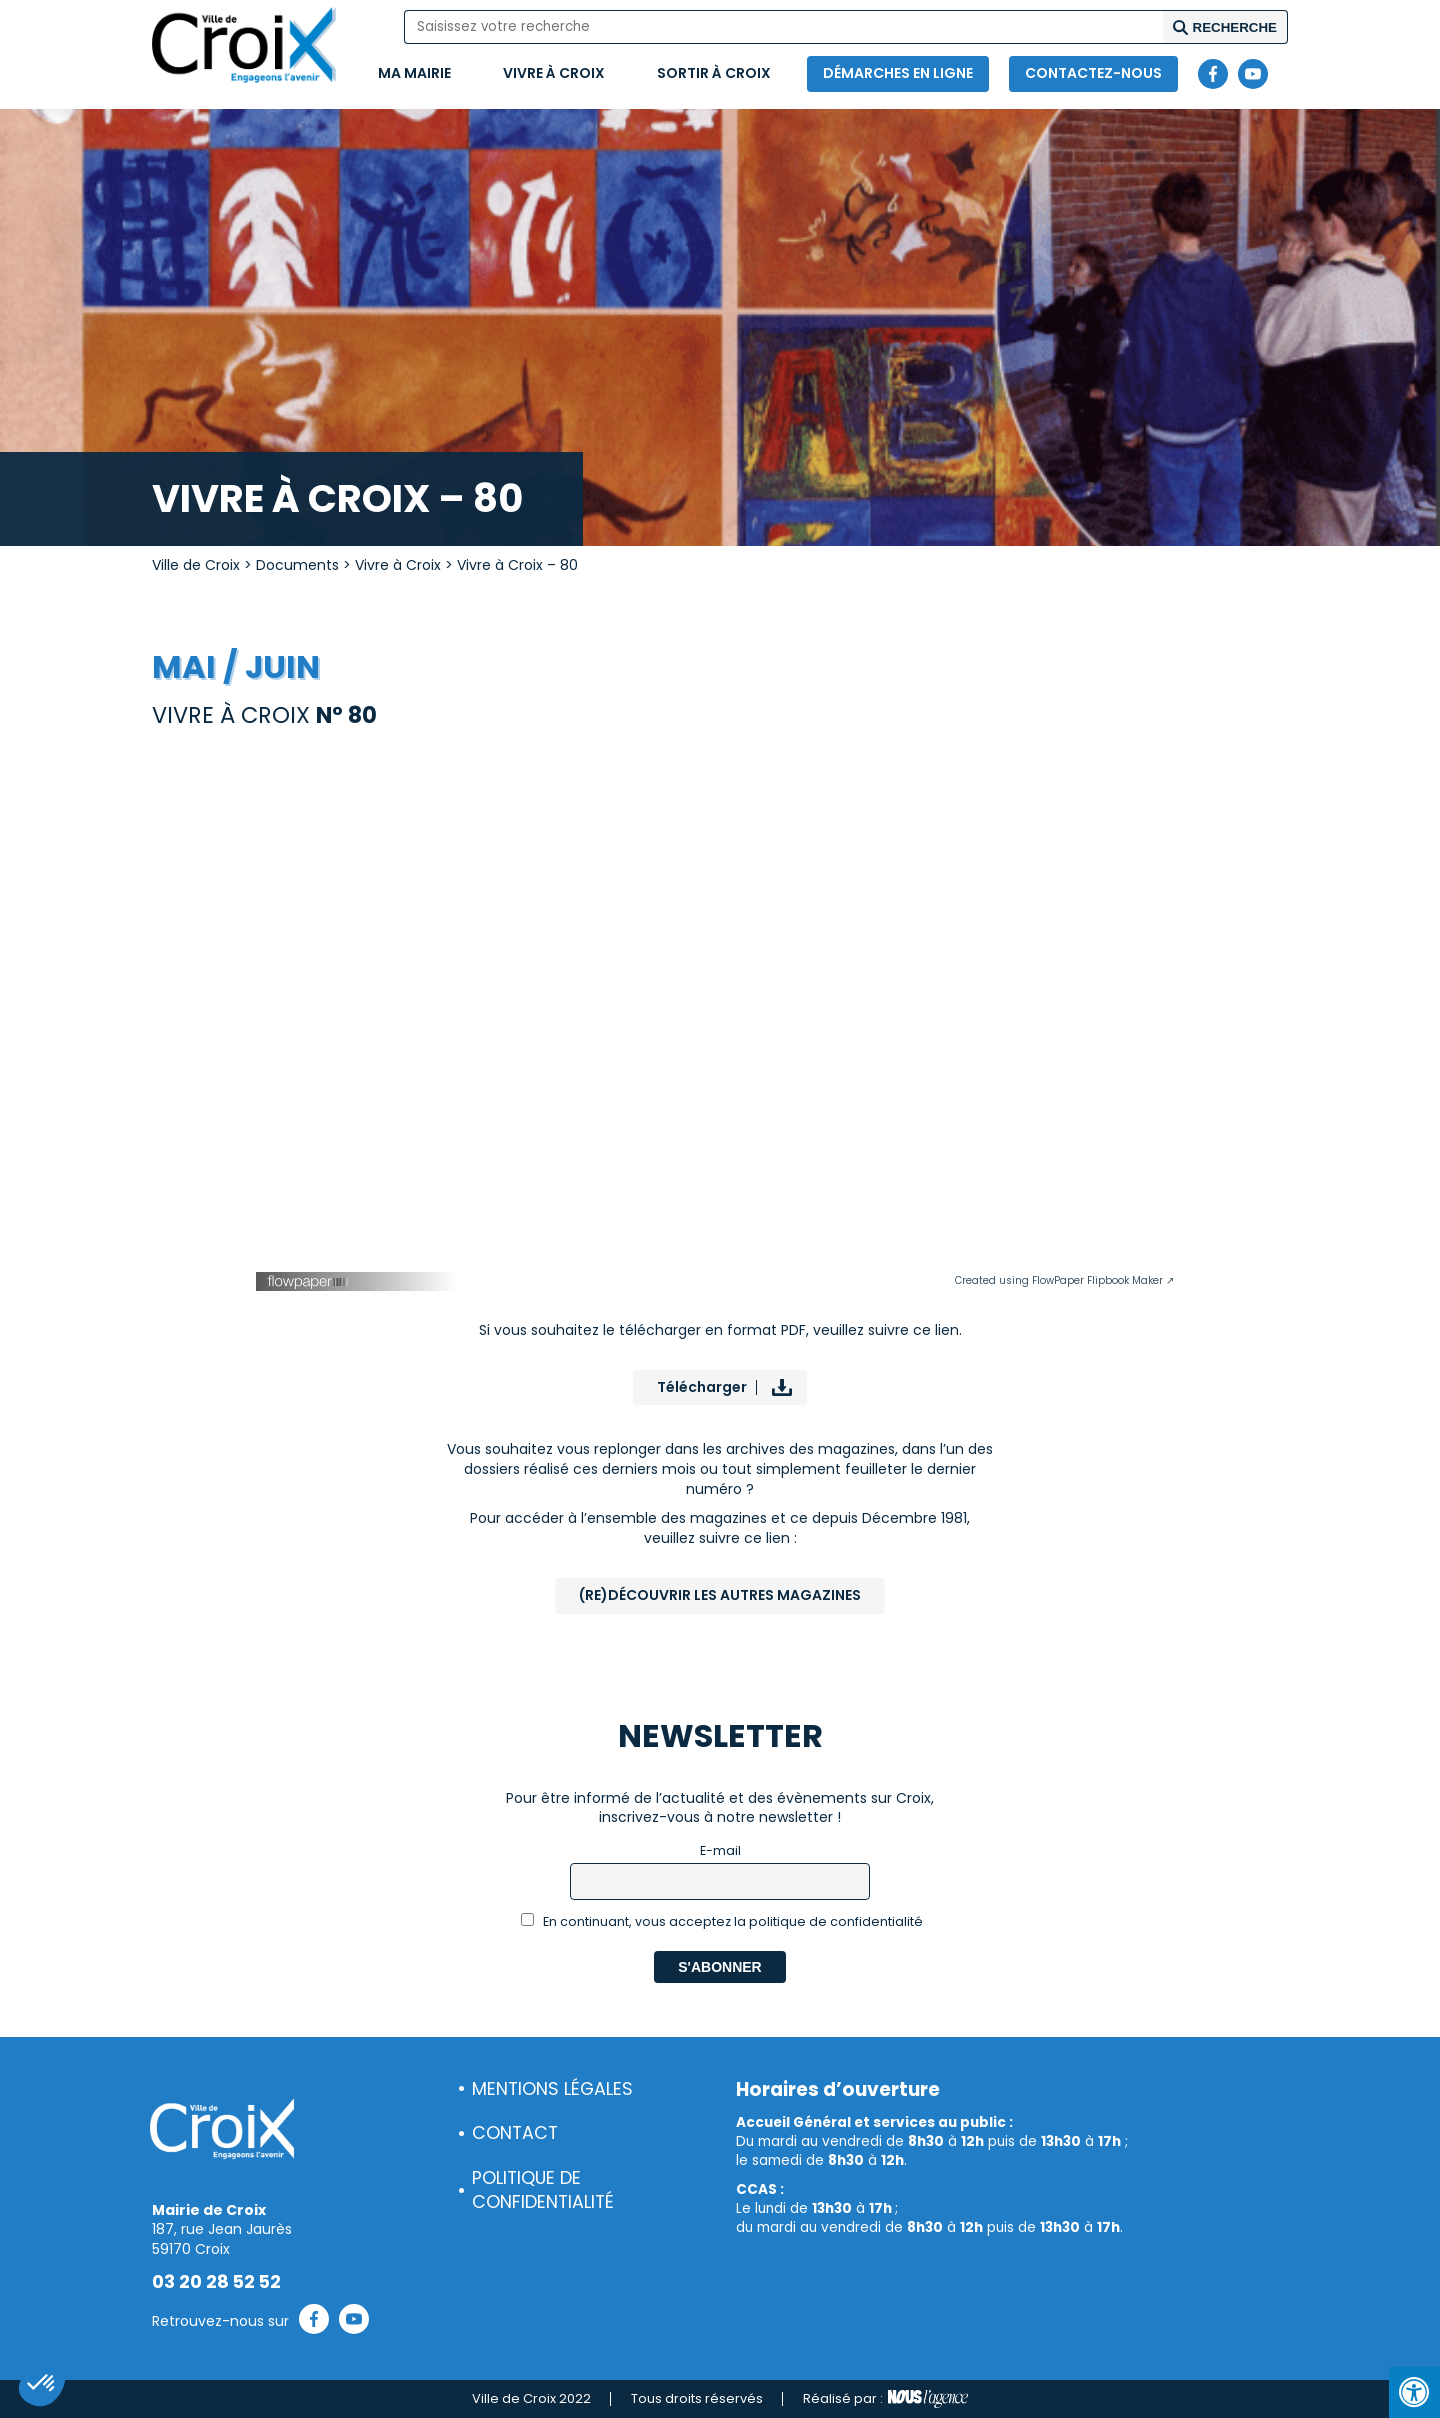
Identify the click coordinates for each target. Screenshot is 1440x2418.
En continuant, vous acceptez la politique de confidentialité (722, 1921)
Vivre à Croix (554, 73)
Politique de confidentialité (543, 2190)
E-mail (720, 1850)
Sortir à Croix (714, 73)
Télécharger (702, 1387)
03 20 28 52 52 (216, 2282)
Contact (515, 2133)
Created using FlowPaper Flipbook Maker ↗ (1064, 1280)
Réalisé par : (885, 2399)
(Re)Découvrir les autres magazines (720, 1595)
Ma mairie (414, 73)
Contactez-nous (1093, 73)
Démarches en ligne (898, 73)
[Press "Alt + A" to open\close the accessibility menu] (1414, 2392)
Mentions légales (552, 2089)
